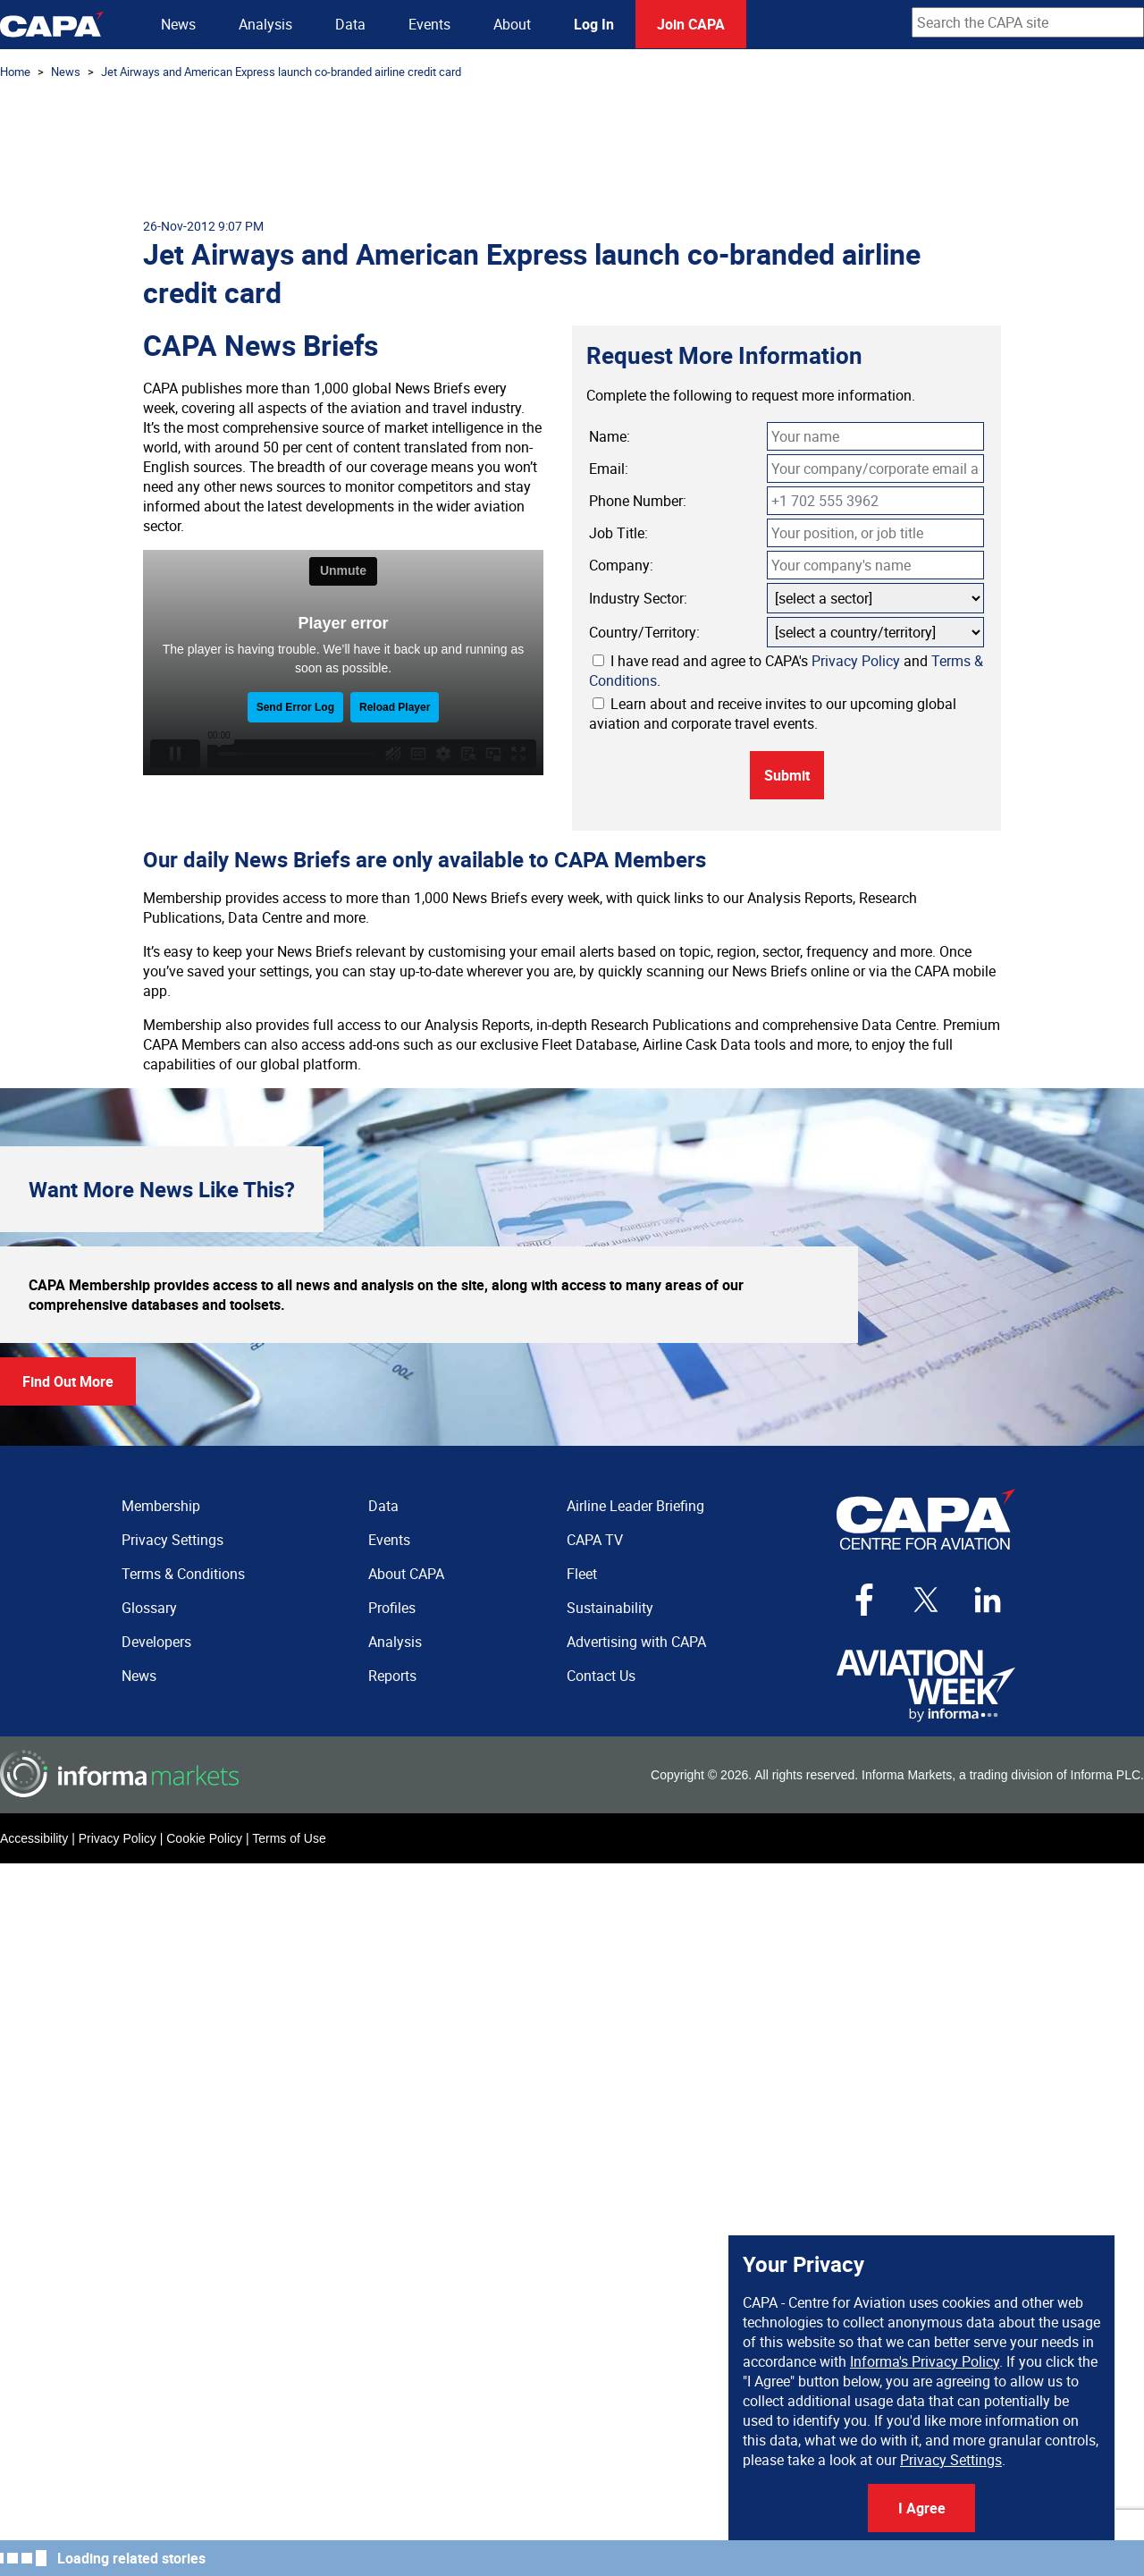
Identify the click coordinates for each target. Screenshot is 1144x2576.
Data (350, 24)
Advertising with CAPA (636, 1641)
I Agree (922, 2508)
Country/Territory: (644, 632)
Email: (608, 468)
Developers (156, 1641)
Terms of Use (288, 1838)
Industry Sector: (638, 598)
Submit (787, 775)
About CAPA (406, 1574)
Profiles (392, 1607)
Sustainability (610, 1607)
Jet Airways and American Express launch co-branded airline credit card (281, 71)
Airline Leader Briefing (635, 1506)
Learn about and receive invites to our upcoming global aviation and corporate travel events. (772, 713)
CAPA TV (595, 1540)
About (512, 24)
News (178, 24)
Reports (392, 1675)
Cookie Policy (204, 1838)
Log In (594, 24)
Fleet (582, 1574)
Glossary (149, 1607)
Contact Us (601, 1675)
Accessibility (34, 1838)
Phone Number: (637, 501)
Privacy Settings (951, 2460)
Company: (621, 565)
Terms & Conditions (183, 1574)
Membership (161, 1506)
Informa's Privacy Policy (924, 2361)
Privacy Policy (856, 661)
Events (429, 24)
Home (15, 71)
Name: (609, 436)
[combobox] (1028, 22)
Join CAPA (691, 24)
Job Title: (618, 533)
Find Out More (68, 1381)
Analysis (265, 24)
